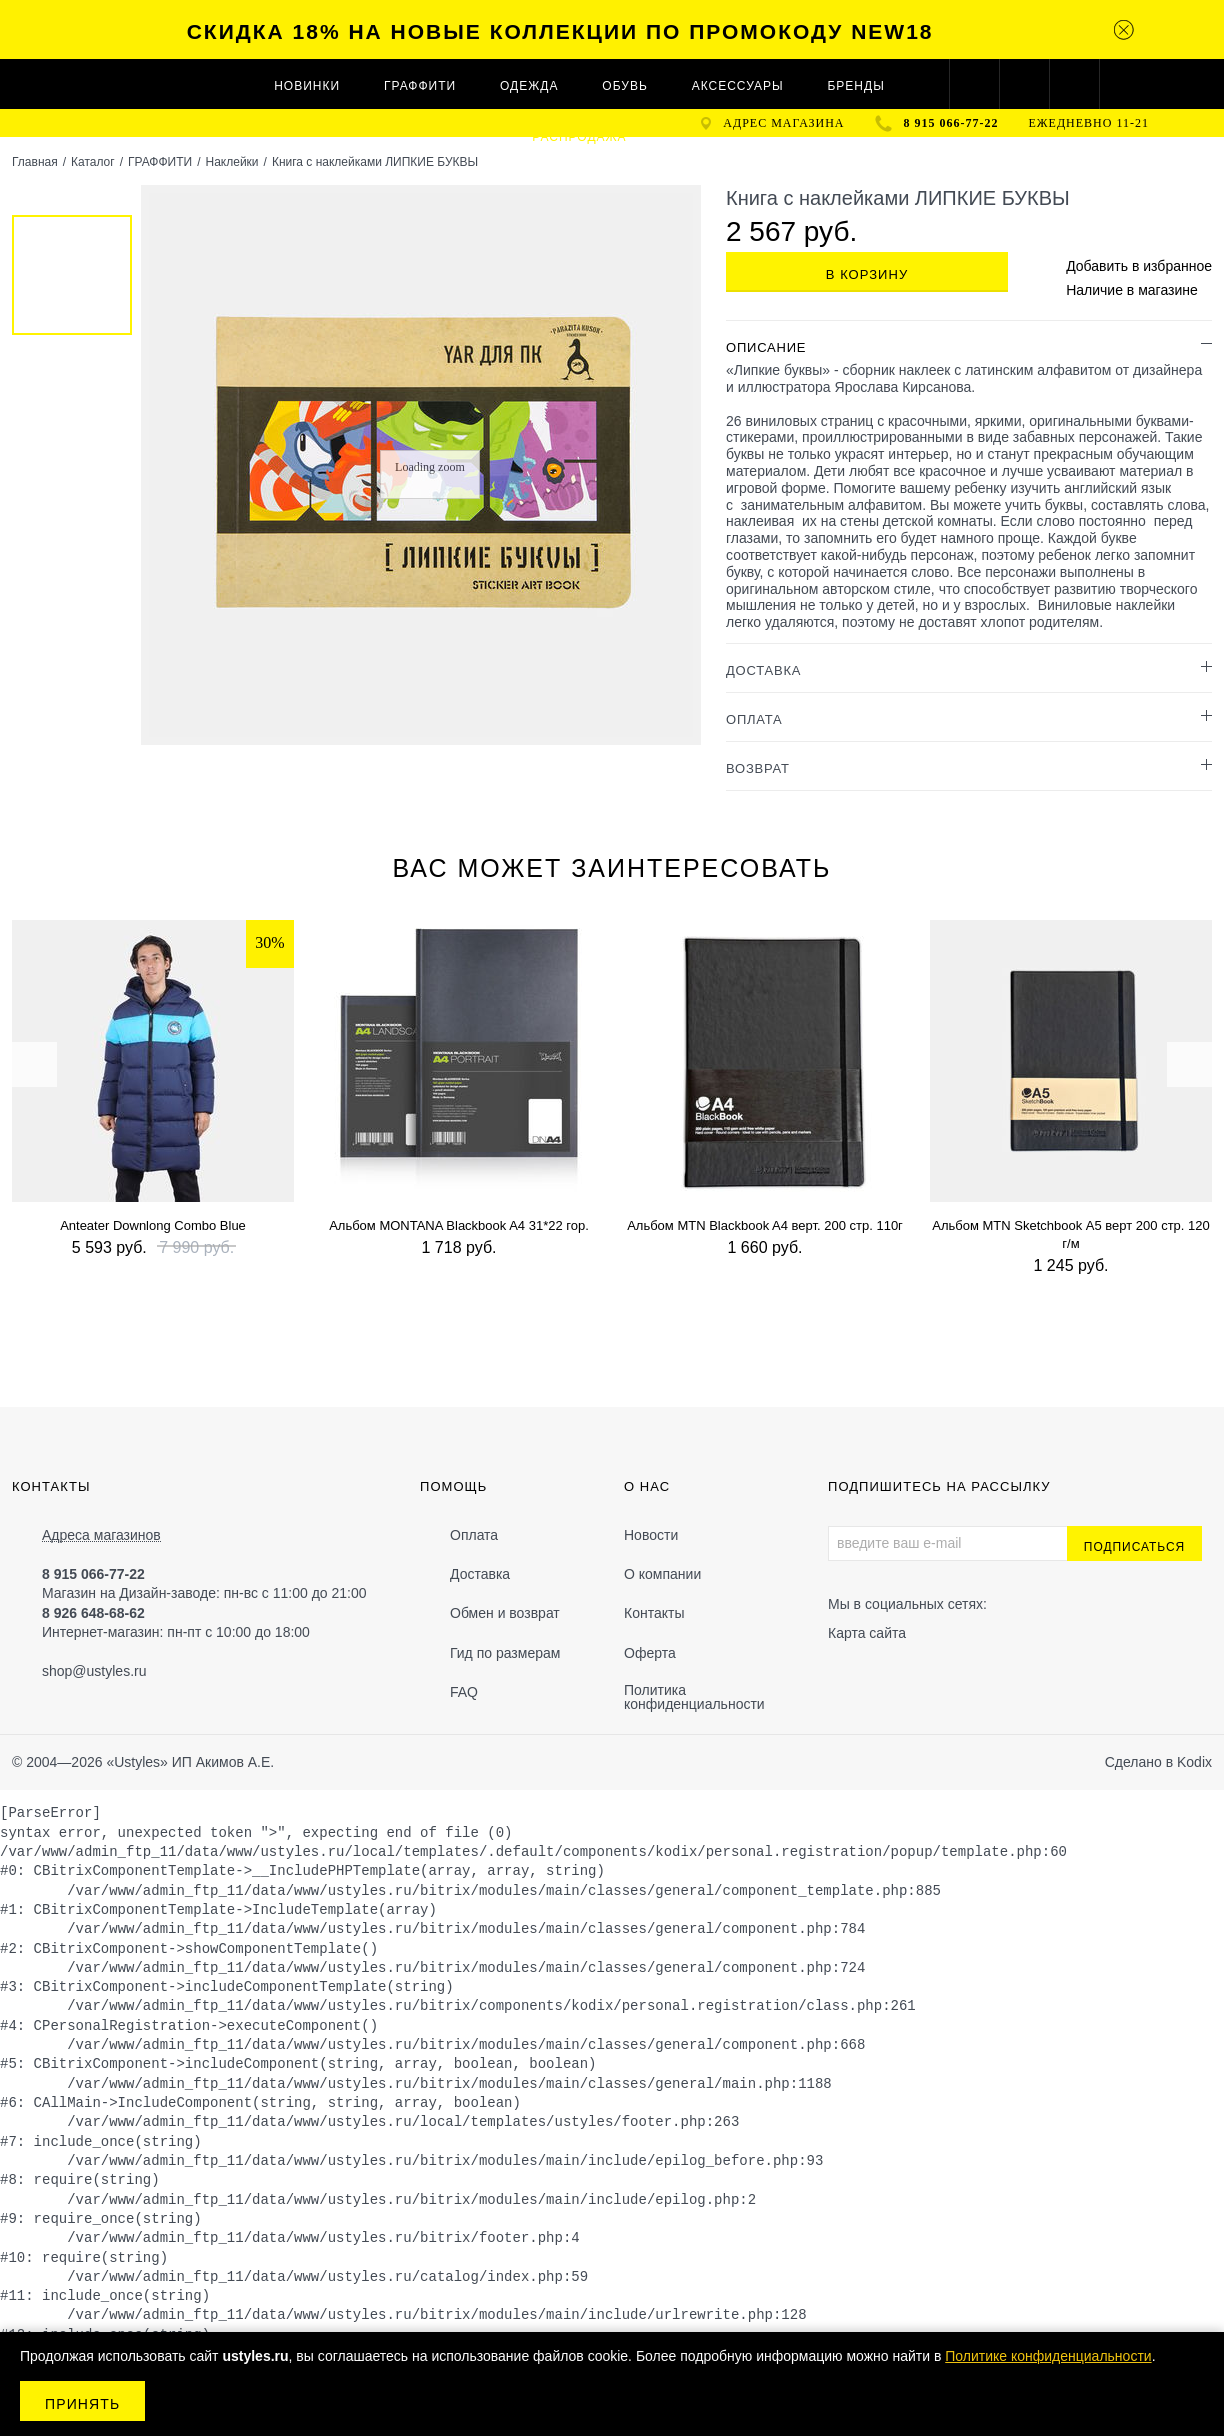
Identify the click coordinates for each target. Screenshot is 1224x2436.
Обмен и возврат (505, 1613)
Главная (35, 162)
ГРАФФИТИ (420, 86)
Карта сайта (867, 1633)
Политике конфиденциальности (1048, 2356)
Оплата (474, 1535)
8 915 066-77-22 (951, 123)
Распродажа (579, 137)
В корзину (867, 274)
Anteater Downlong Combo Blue (153, 1225)
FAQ (464, 1692)
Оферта (650, 1653)
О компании (662, 1574)
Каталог (93, 162)
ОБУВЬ (624, 86)
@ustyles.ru (109, 1671)
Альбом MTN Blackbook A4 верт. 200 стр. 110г (765, 1225)
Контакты (654, 1613)
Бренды (855, 86)
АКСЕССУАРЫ (738, 86)
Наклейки (231, 162)
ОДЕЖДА (529, 86)
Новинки (307, 86)
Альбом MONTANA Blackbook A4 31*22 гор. (459, 1225)
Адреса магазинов (101, 1535)
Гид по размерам (505, 1653)
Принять (82, 2404)
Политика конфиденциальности (694, 1697)
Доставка (480, 1574)
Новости (651, 1535)
